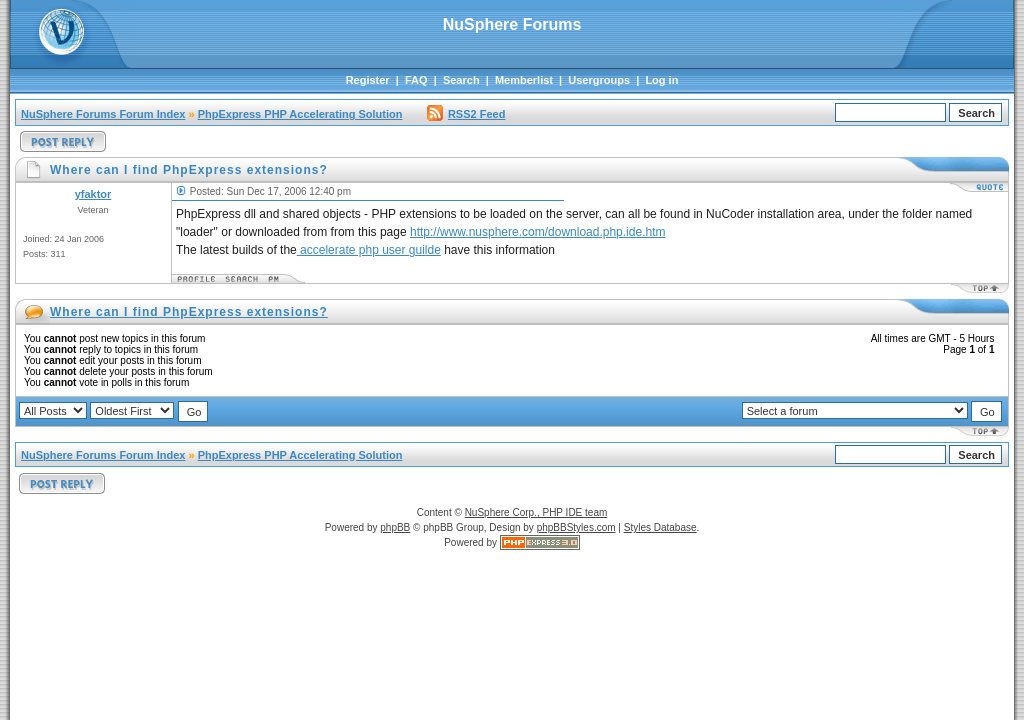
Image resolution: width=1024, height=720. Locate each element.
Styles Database (660, 527)
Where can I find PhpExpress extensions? (189, 312)
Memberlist (524, 80)
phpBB (395, 527)
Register (368, 80)
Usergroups (599, 80)
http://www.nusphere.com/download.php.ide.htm (537, 232)
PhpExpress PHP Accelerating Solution (300, 114)
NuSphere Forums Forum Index (103, 114)
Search (461, 80)
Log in (661, 80)
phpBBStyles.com (576, 527)
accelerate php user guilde (369, 250)
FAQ (416, 80)
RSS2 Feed (466, 114)
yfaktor (93, 194)
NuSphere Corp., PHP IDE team (536, 512)
